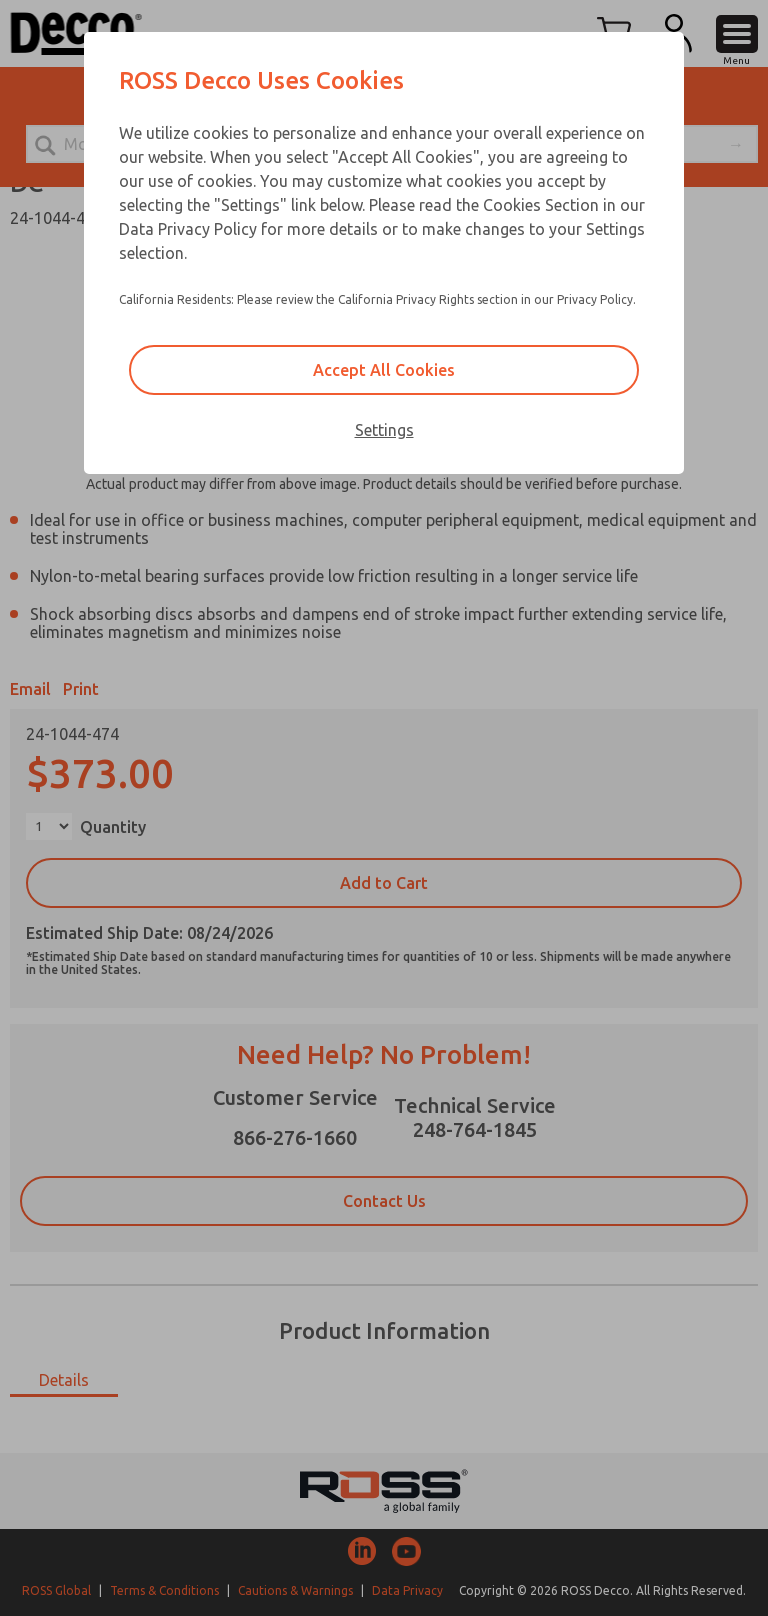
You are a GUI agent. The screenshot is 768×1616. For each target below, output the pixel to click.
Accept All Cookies (384, 370)
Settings (384, 430)
